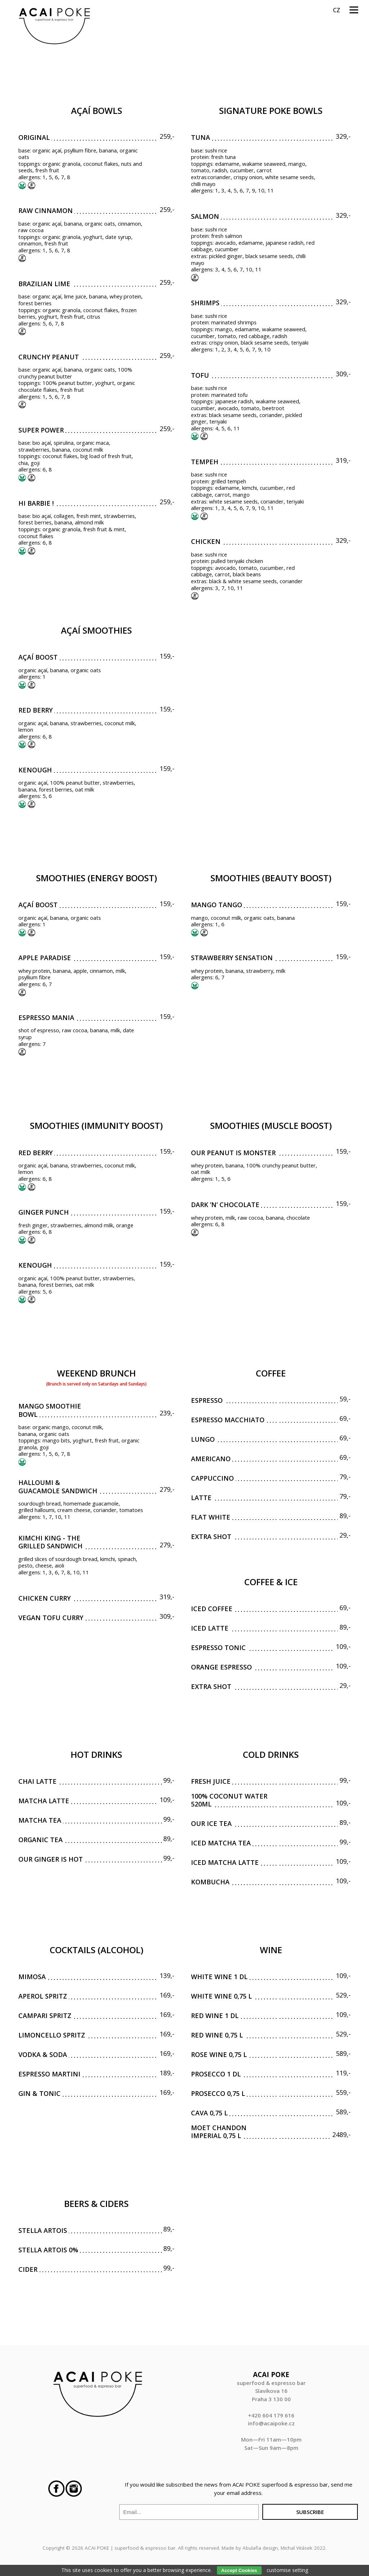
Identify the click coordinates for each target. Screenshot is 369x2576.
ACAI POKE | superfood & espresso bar (130, 2548)
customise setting (287, 2570)
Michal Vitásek (296, 2548)
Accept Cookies (239, 2570)
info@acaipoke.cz (271, 2423)
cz (336, 10)
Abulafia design (260, 2548)
